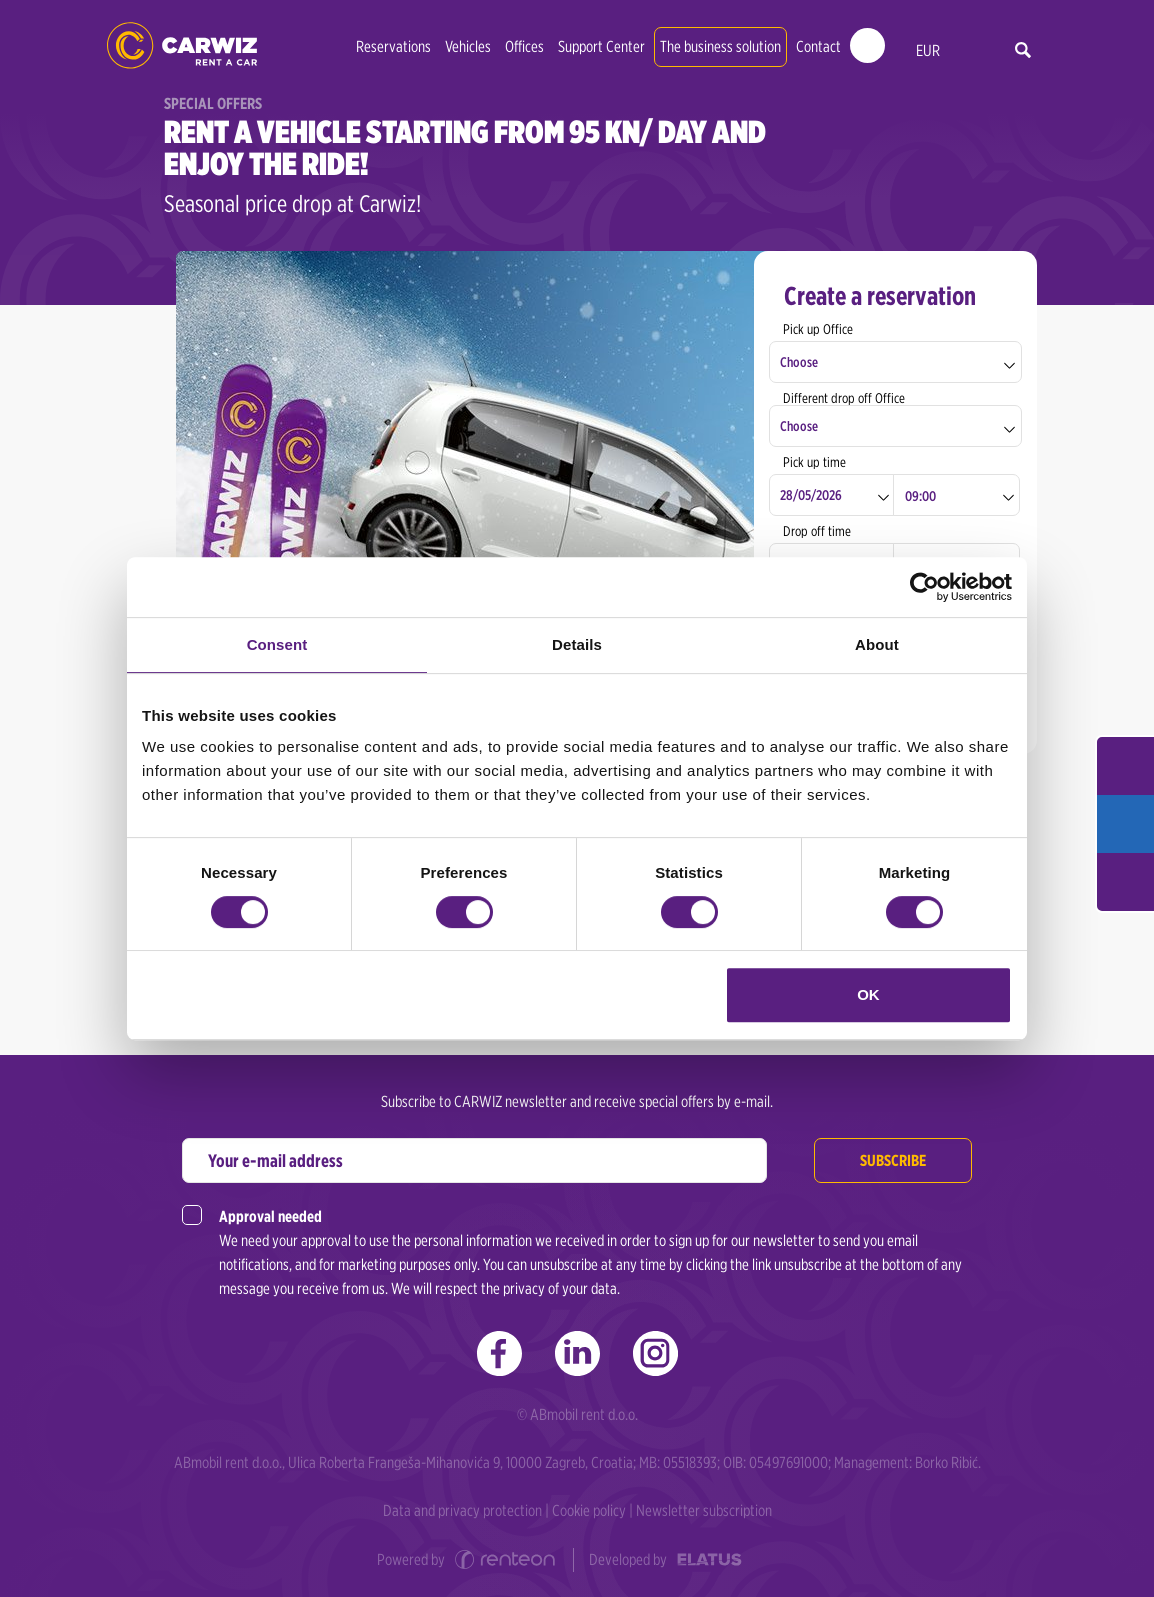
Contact (818, 46)
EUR (928, 50)
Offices (524, 46)
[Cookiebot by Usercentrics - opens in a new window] (924, 587)
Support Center (601, 46)
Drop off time (817, 531)
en (969, 51)
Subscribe (893, 1160)
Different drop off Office (844, 398)
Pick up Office (818, 329)
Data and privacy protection (462, 1510)
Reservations (393, 46)
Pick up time (814, 462)
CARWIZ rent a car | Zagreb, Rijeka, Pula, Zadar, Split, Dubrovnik (182, 45)
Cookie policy (589, 1510)
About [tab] (877, 644)
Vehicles (468, 46)
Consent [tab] (277, 644)
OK (868, 994)
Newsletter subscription (704, 1510)
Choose (799, 362)
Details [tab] (577, 644)
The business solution (720, 46)
